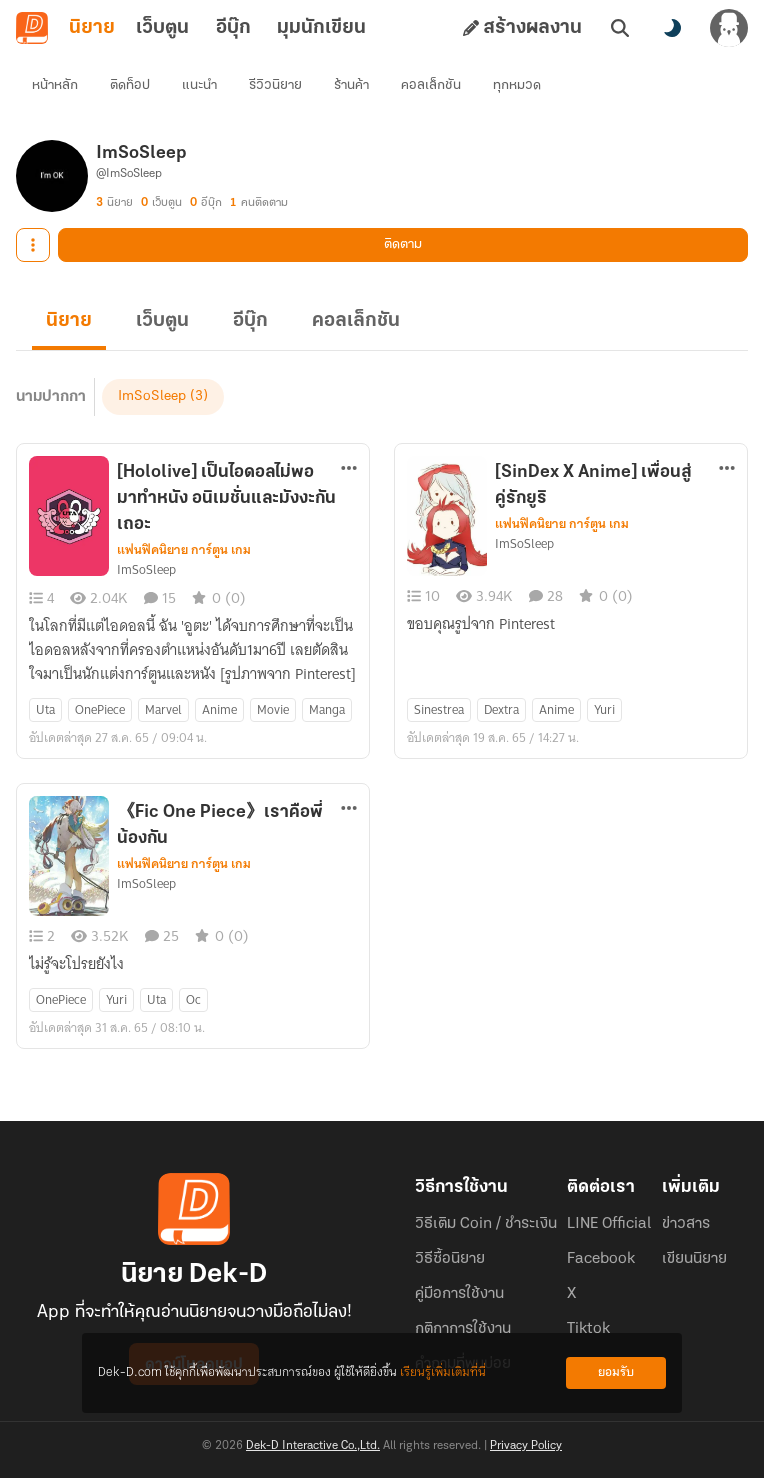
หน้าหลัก (55, 85)
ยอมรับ (616, 1372)
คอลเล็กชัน (431, 85)
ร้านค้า (351, 85)
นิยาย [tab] (92, 28)
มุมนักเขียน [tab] (321, 28)
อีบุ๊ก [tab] (233, 28)
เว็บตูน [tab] (162, 28)
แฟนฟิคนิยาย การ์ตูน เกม (184, 550)
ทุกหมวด (517, 85)
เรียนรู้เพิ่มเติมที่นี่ (443, 1372)
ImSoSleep (152, 396)
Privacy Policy (526, 1446)
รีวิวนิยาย (275, 85)
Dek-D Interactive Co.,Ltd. (313, 1446)
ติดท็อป (130, 85)
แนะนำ (199, 85)
